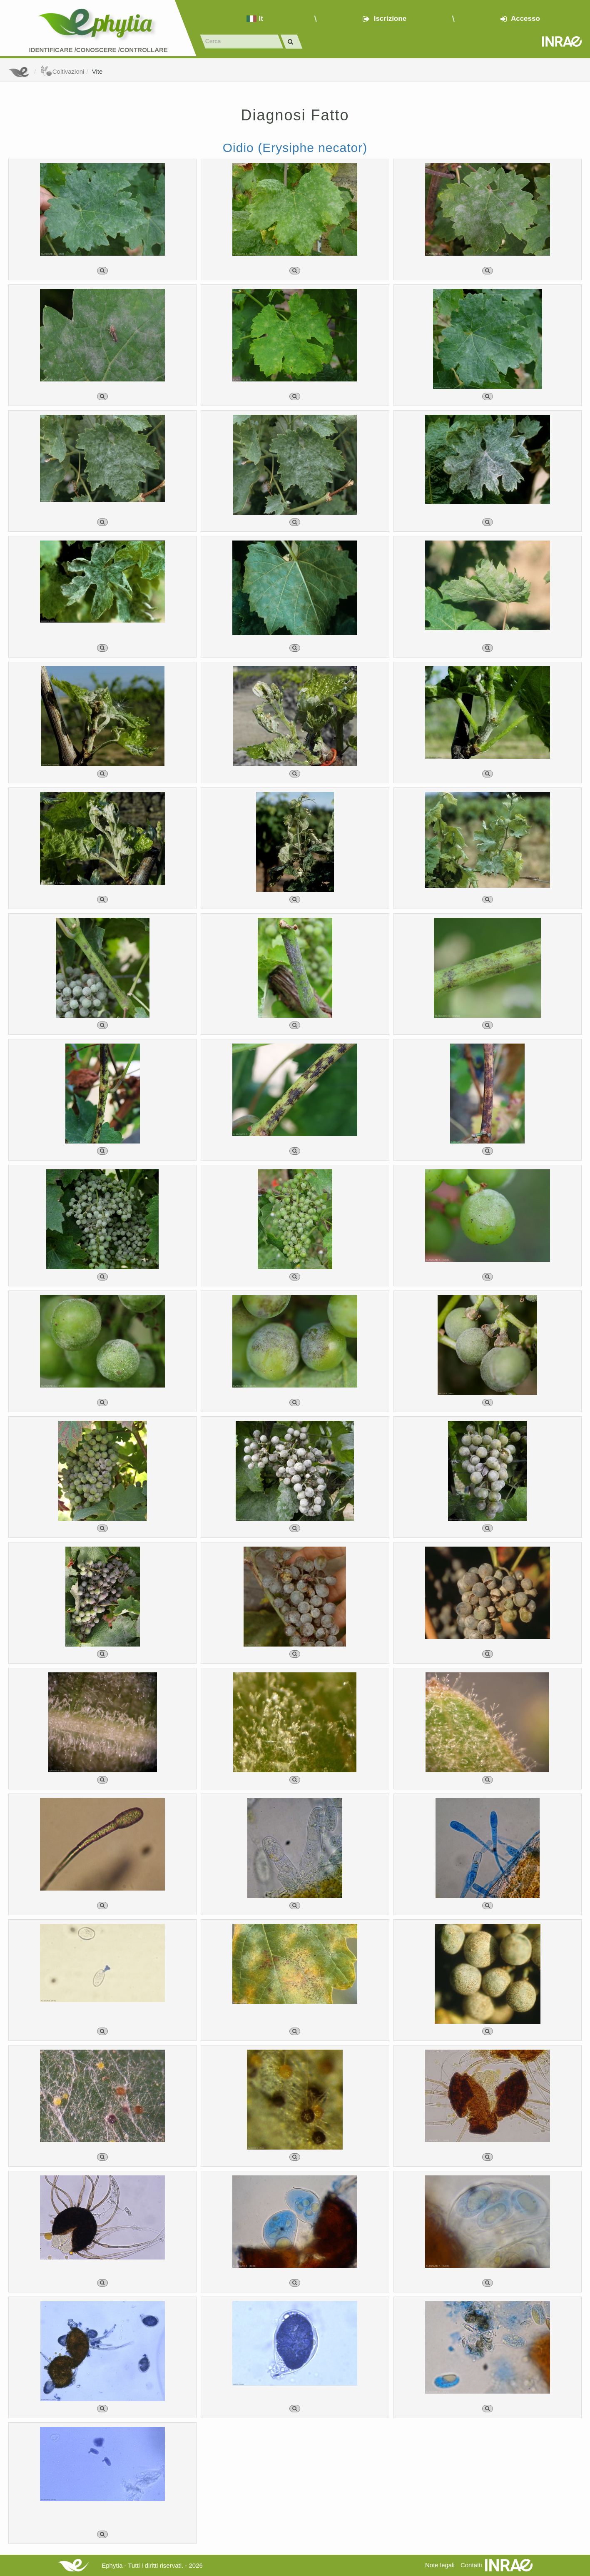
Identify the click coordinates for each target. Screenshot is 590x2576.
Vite (97, 71)
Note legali (440, 2565)
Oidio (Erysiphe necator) (295, 147)
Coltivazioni (62, 71)
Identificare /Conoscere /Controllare (98, 49)
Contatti (471, 2565)
